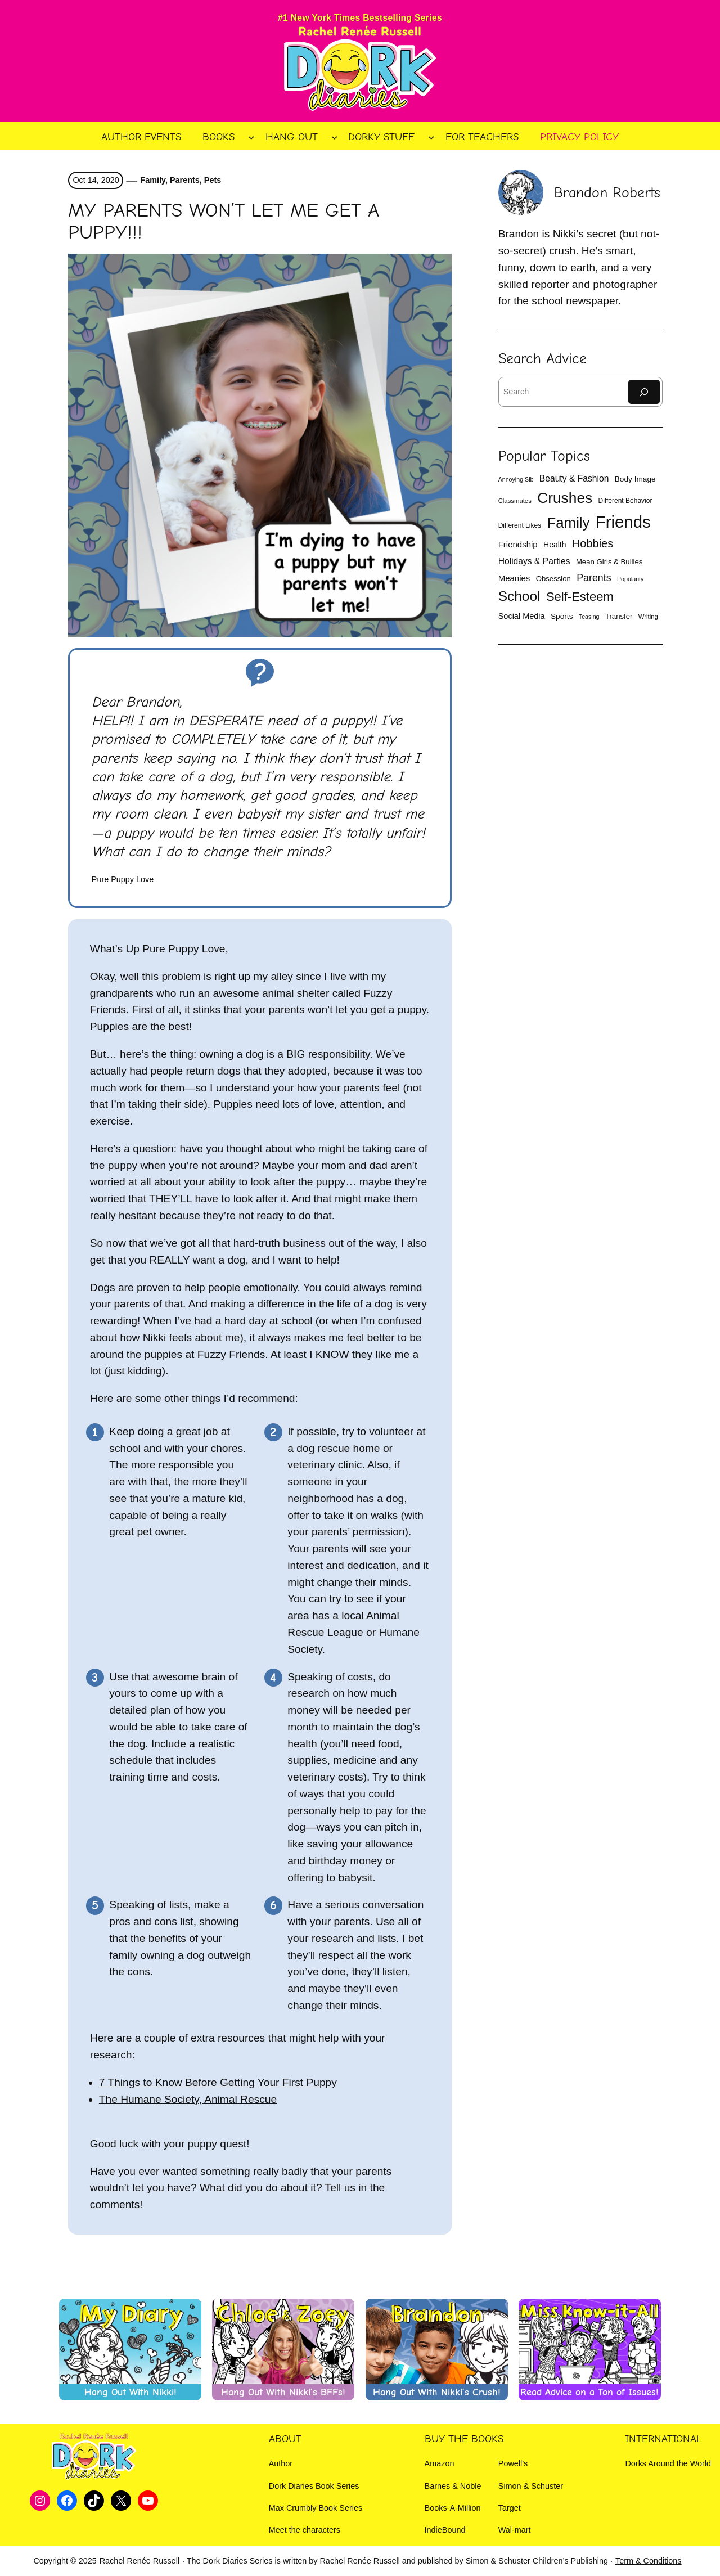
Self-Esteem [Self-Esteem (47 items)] (580, 597)
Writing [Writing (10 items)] (648, 616)
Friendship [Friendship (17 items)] (518, 544)
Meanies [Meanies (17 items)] (514, 578)
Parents (185, 180)
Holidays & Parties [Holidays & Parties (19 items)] (534, 561)
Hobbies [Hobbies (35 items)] (592, 543)
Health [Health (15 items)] (554, 544)
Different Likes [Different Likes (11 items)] (519, 525)
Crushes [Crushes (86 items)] (564, 497)
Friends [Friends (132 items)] (623, 521)
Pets (212, 180)
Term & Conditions (648, 2560)
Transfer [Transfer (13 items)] (619, 616)
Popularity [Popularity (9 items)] (630, 579)
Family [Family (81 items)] (568, 523)
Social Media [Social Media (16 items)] (521, 616)
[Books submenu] (251, 136)
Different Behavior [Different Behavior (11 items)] (625, 501)
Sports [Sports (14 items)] (562, 616)
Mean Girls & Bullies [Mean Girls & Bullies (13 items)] (609, 562)
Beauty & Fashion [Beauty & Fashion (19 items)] (574, 478)
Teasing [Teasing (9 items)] (589, 616)
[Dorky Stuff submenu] (431, 136)
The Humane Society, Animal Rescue (188, 2099)
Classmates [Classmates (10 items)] (515, 500)
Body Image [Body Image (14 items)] (635, 479)
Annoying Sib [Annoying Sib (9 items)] (516, 479)
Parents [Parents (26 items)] (594, 577)
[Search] (644, 392)
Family (152, 180)
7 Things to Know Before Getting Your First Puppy (218, 2082)
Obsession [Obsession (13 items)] (553, 578)
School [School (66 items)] (519, 596)
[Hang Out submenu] (334, 136)
